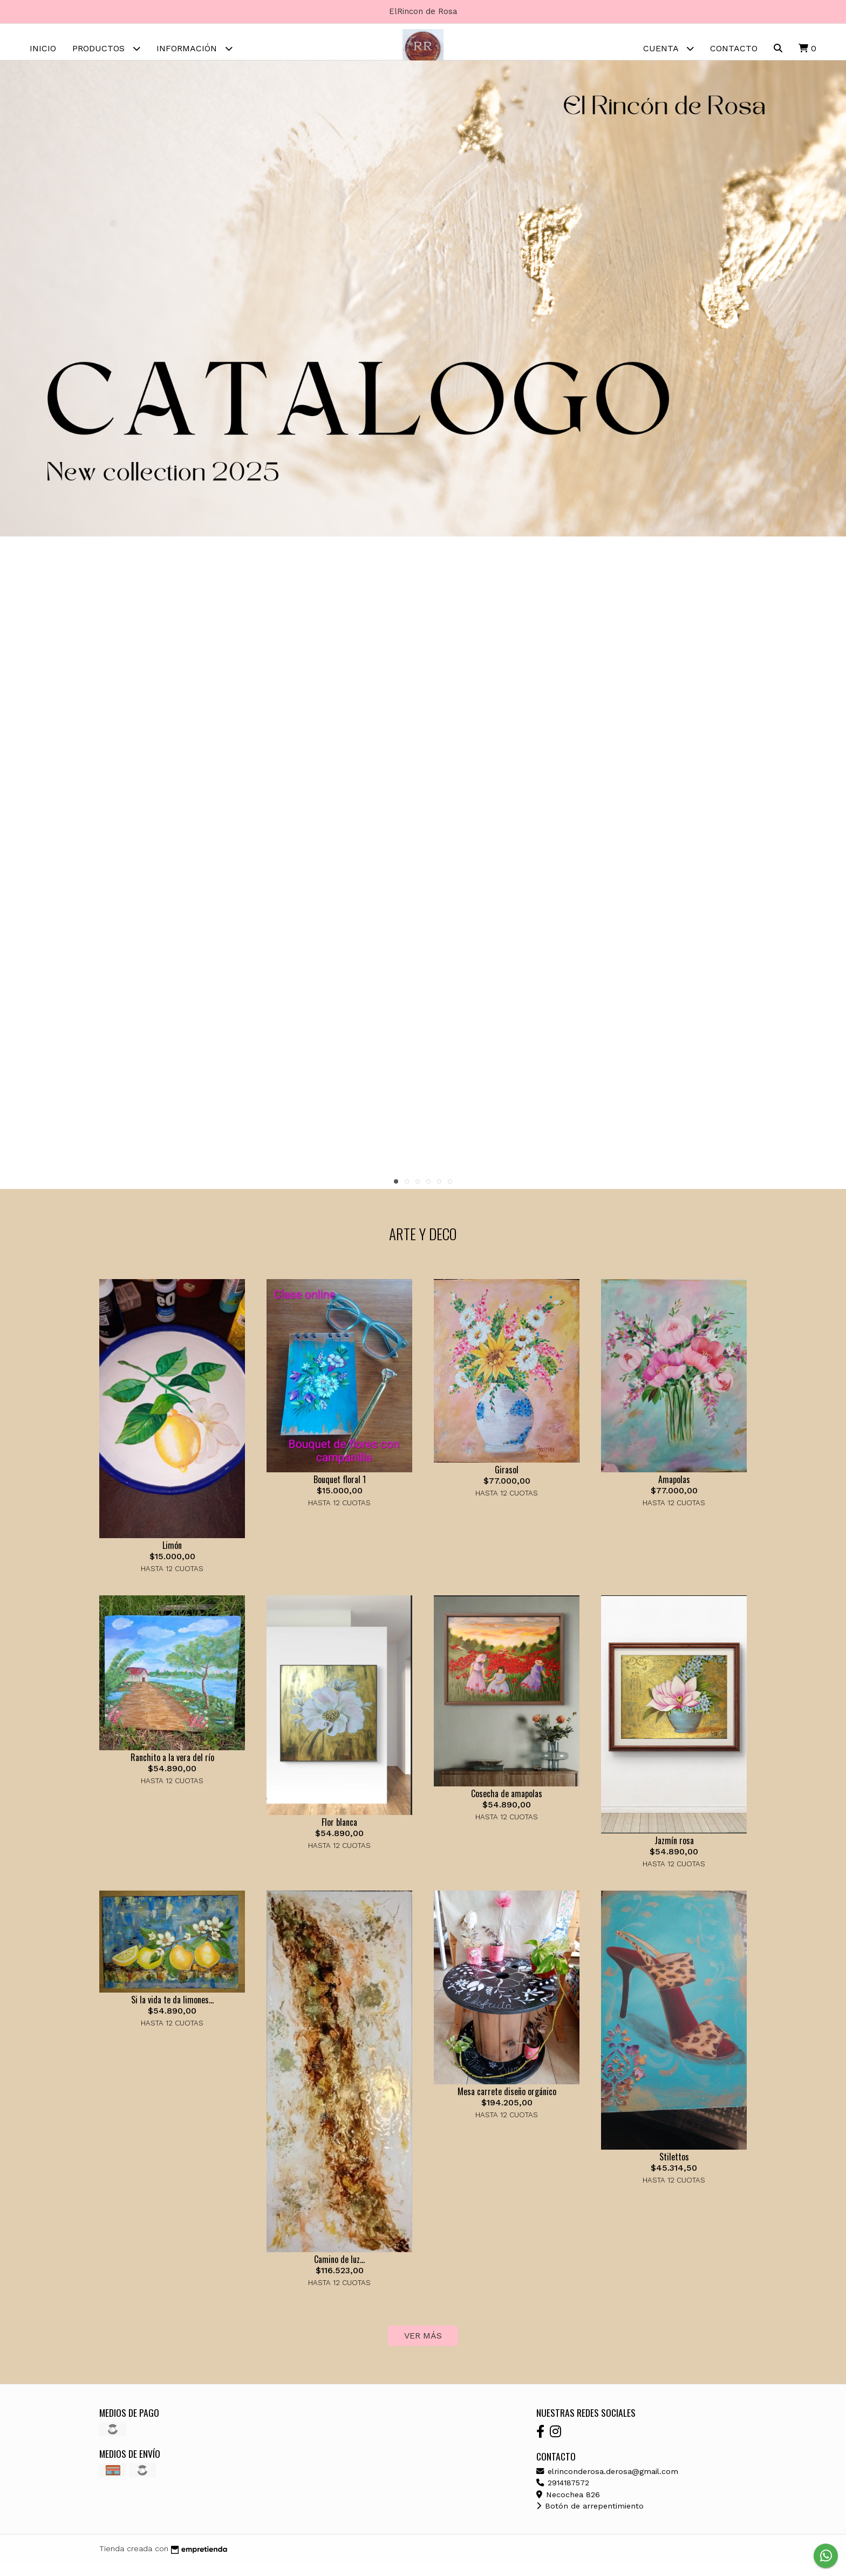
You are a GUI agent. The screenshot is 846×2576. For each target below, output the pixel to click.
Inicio (43, 48)
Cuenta (668, 48)
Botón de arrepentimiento (590, 2518)
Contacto (734, 48)
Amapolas (674, 1491)
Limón (172, 1557)
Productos (106, 48)
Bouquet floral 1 (339, 1491)
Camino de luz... (339, 2271)
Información (194, 48)
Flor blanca (339, 1834)
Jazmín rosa (674, 1852)
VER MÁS (423, 2348)
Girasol (506, 1481)
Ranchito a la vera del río (172, 1769)
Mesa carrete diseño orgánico (507, 2103)
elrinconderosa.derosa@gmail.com (607, 2483)
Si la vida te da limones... (172, 2011)
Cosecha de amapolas (506, 1805)
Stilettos (674, 2169)
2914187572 (562, 2495)
